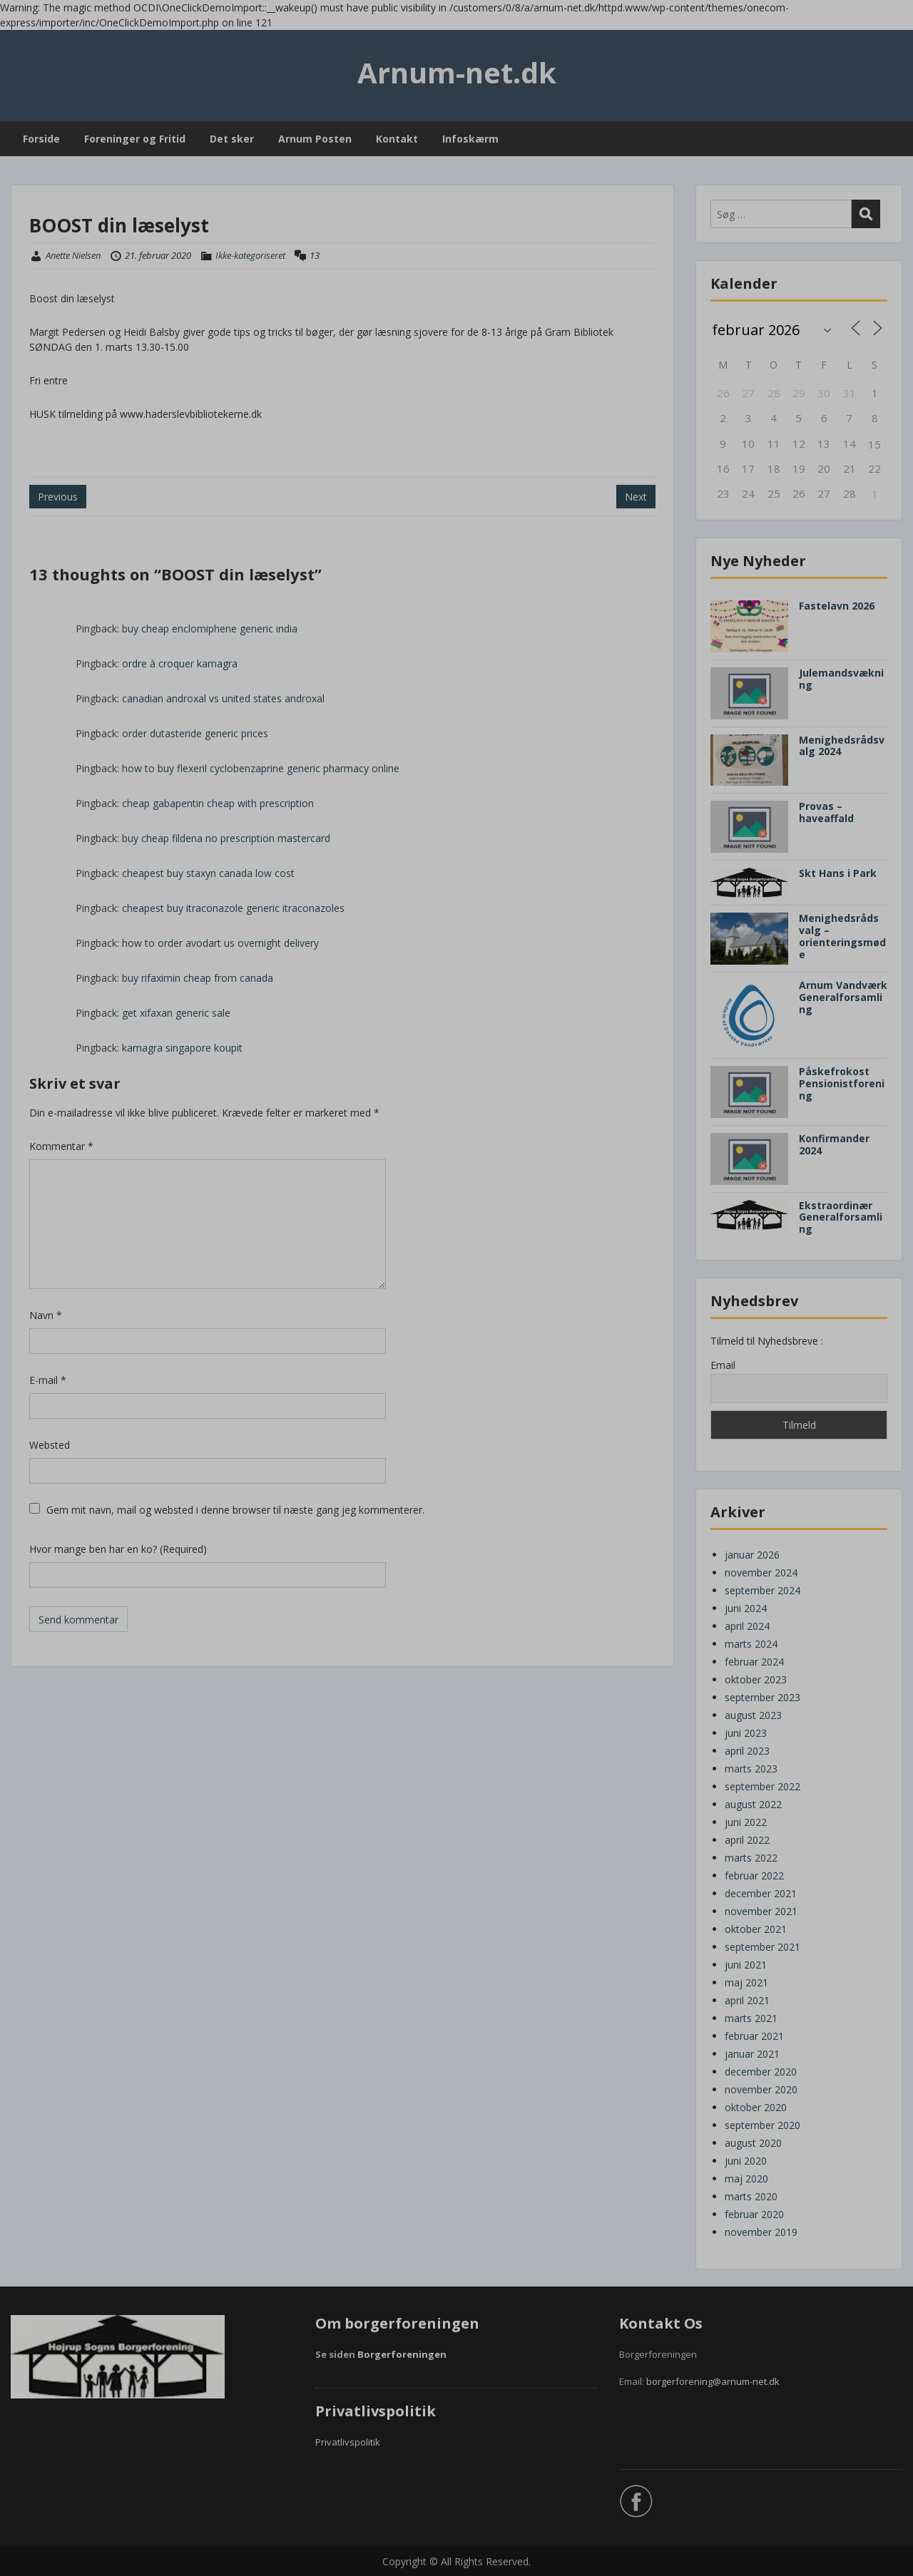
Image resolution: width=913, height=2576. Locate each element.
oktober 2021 (756, 1929)
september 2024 (762, 1590)
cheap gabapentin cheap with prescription (218, 803)
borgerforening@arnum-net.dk (713, 2381)
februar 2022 (754, 1875)
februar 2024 (754, 1661)
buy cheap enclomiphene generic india (209, 628)
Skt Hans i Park (838, 873)
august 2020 (753, 2143)
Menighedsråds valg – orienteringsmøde (842, 935)
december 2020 (761, 2071)
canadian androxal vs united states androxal (223, 698)
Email (722, 1365)
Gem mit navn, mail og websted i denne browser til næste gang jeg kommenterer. (235, 1510)
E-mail (47, 1380)
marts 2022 (751, 1857)
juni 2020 (746, 2160)
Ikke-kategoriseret (250, 255)
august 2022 (753, 1804)
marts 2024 (751, 1644)
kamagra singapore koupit (182, 1047)
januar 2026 (752, 1554)
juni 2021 (746, 1964)
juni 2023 (746, 1733)
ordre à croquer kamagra (180, 663)
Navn (45, 1315)
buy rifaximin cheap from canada (197, 978)
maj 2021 (746, 1982)
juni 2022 (746, 1822)
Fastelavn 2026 (836, 605)
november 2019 (761, 2232)
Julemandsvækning (841, 679)
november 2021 (761, 1911)
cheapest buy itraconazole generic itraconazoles (233, 908)
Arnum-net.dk (456, 72)
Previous (58, 496)
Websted (49, 1445)
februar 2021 (754, 2036)
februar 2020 (754, 2214)
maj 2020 (746, 2178)
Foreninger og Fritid (134, 138)
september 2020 (762, 2125)
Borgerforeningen (402, 2354)
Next (636, 496)
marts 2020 (751, 2196)
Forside (41, 138)
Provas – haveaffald (826, 812)
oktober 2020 (756, 2107)
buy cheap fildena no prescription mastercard (226, 838)
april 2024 (747, 1626)
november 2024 (761, 1572)
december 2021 (761, 1893)
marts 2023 (751, 1768)
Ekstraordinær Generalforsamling (840, 1217)
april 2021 (747, 2000)
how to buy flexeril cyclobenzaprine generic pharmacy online (260, 768)
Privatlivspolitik (347, 2442)
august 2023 (753, 1715)
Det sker (232, 138)
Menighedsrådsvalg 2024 (841, 746)
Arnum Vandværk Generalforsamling (843, 997)
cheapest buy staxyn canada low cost (208, 873)
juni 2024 (746, 1608)
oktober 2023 (756, 1679)
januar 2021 (752, 2054)
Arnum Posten (315, 138)
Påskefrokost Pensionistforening (841, 1083)
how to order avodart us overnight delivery (220, 943)
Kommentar (61, 1146)
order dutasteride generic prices (195, 733)
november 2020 (761, 2089)
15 (874, 444)
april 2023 (747, 1750)
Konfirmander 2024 (834, 1144)
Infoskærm (470, 138)
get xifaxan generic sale (176, 1013)
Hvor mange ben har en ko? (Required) (118, 1549)
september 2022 (762, 1786)
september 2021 (762, 1947)
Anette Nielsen (73, 255)
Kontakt (397, 138)
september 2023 (762, 1697)
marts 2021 (751, 2018)
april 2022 (747, 1840)
